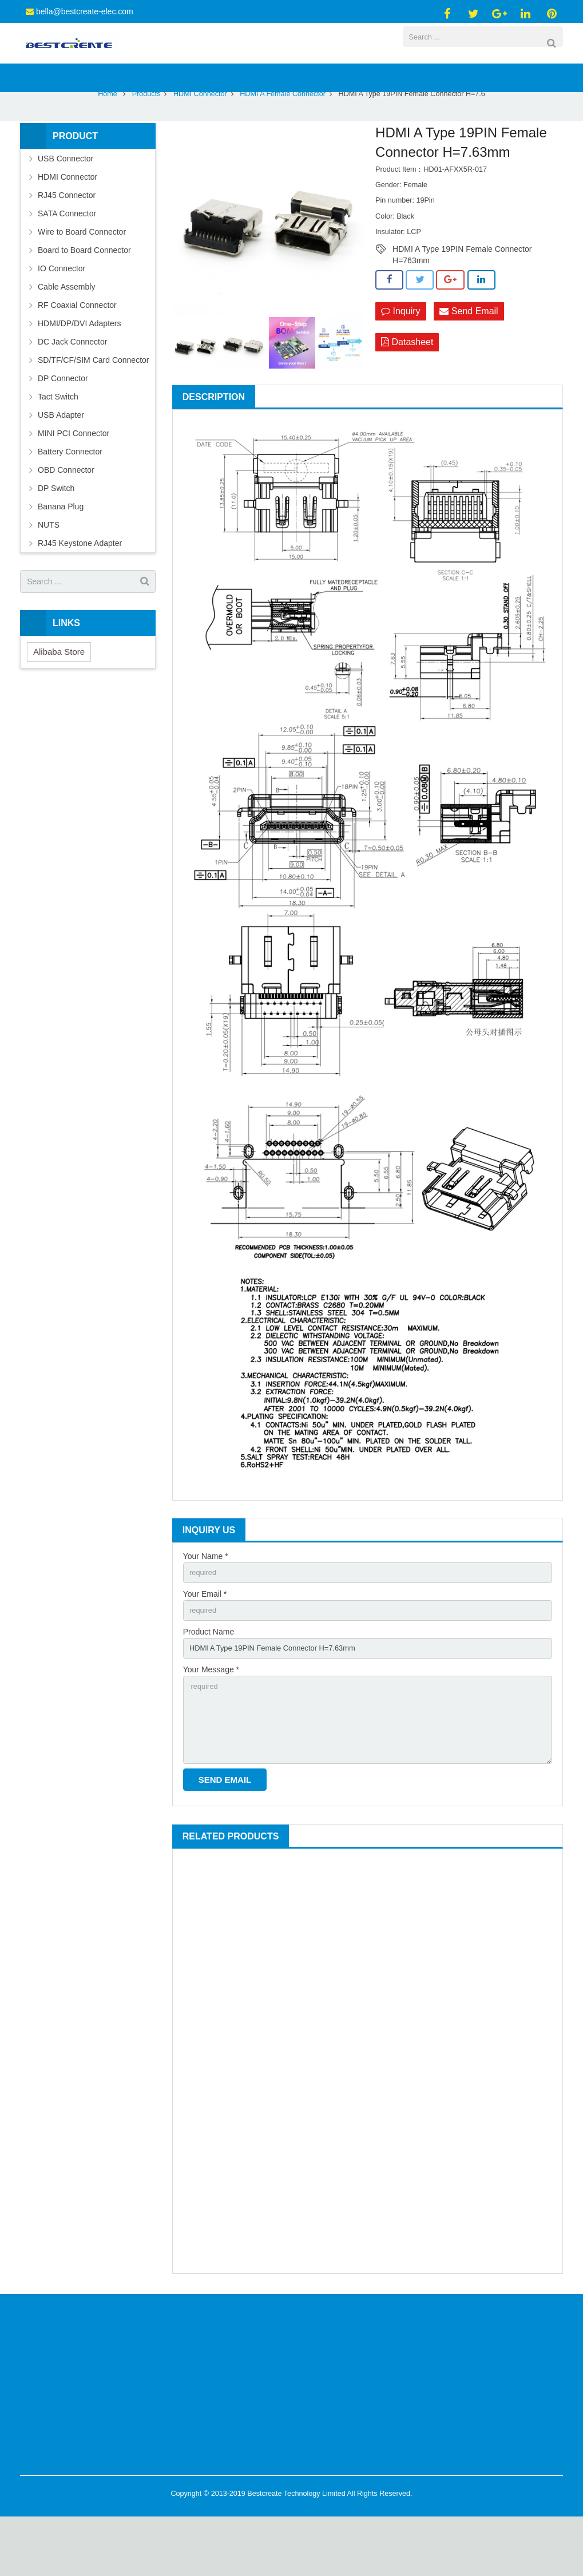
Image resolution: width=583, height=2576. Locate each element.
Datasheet (407, 389)
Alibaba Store (59, 697)
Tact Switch (58, 443)
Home (107, 140)
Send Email (468, 357)
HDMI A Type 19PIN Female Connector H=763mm (462, 295)
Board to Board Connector (84, 296)
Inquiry (400, 357)
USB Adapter (61, 461)
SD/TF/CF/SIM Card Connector (93, 406)
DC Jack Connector (72, 388)
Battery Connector (70, 497)
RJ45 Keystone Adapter (80, 589)
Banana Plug (61, 552)
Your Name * (205, 1602)
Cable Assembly (66, 333)
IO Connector (61, 314)
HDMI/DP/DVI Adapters (79, 369)
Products (146, 140)
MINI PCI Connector (73, 479)
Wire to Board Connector (82, 278)
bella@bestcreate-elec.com (84, 11)
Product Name (208, 1681)
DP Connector (63, 424)
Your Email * (205, 1642)
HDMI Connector (200, 140)
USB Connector (65, 204)
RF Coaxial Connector (77, 351)
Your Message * (211, 1721)
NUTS (49, 571)
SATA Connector (67, 259)
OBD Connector (66, 516)
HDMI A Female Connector (283, 140)
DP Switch (56, 534)
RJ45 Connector (67, 241)
